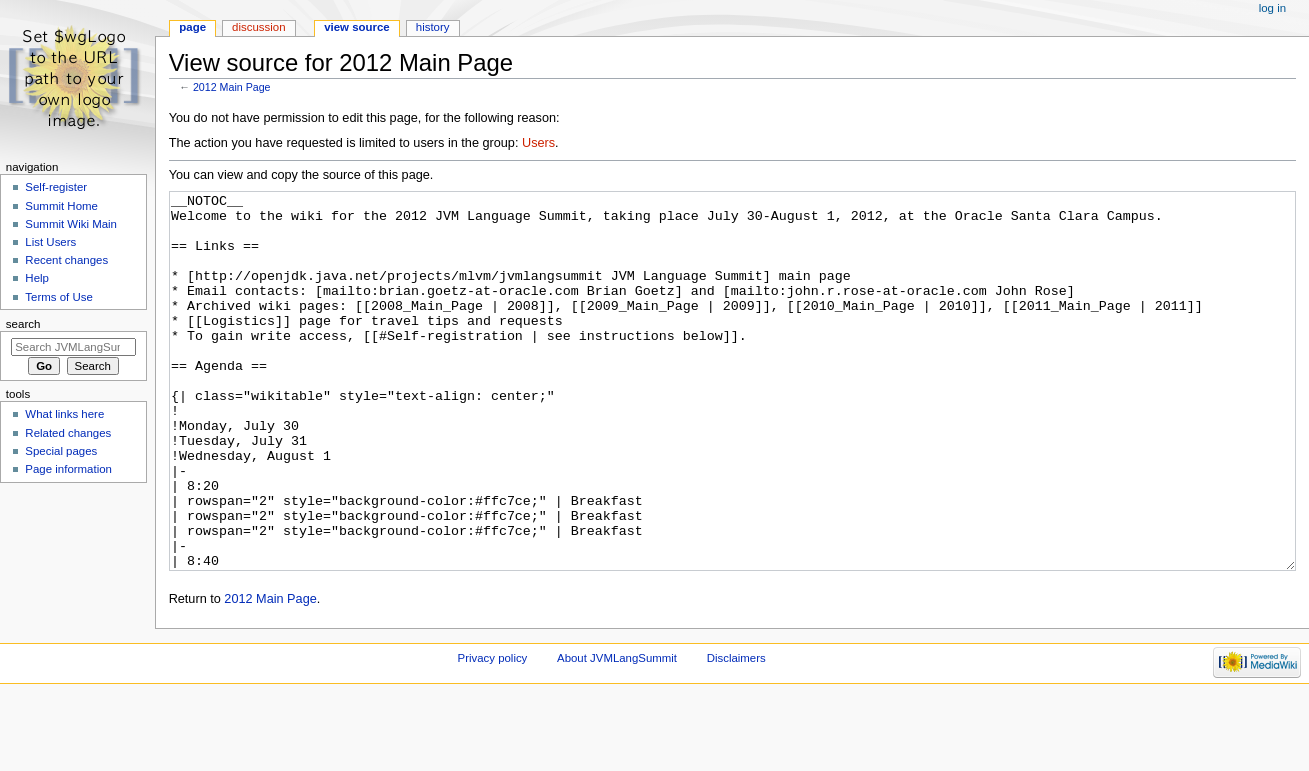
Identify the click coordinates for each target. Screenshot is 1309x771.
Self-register (56, 187)
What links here (64, 414)
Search (23, 324)
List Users (50, 242)
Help (37, 278)
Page (192, 27)
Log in (1272, 8)
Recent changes (66, 260)
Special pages (61, 451)
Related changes (68, 433)
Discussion (258, 27)
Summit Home (61, 206)
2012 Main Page (232, 87)
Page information (68, 469)
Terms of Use (58, 297)
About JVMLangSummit (617, 733)
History (433, 27)
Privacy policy (493, 733)
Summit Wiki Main (71, 224)
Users (538, 143)
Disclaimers (736, 733)
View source (357, 27)
